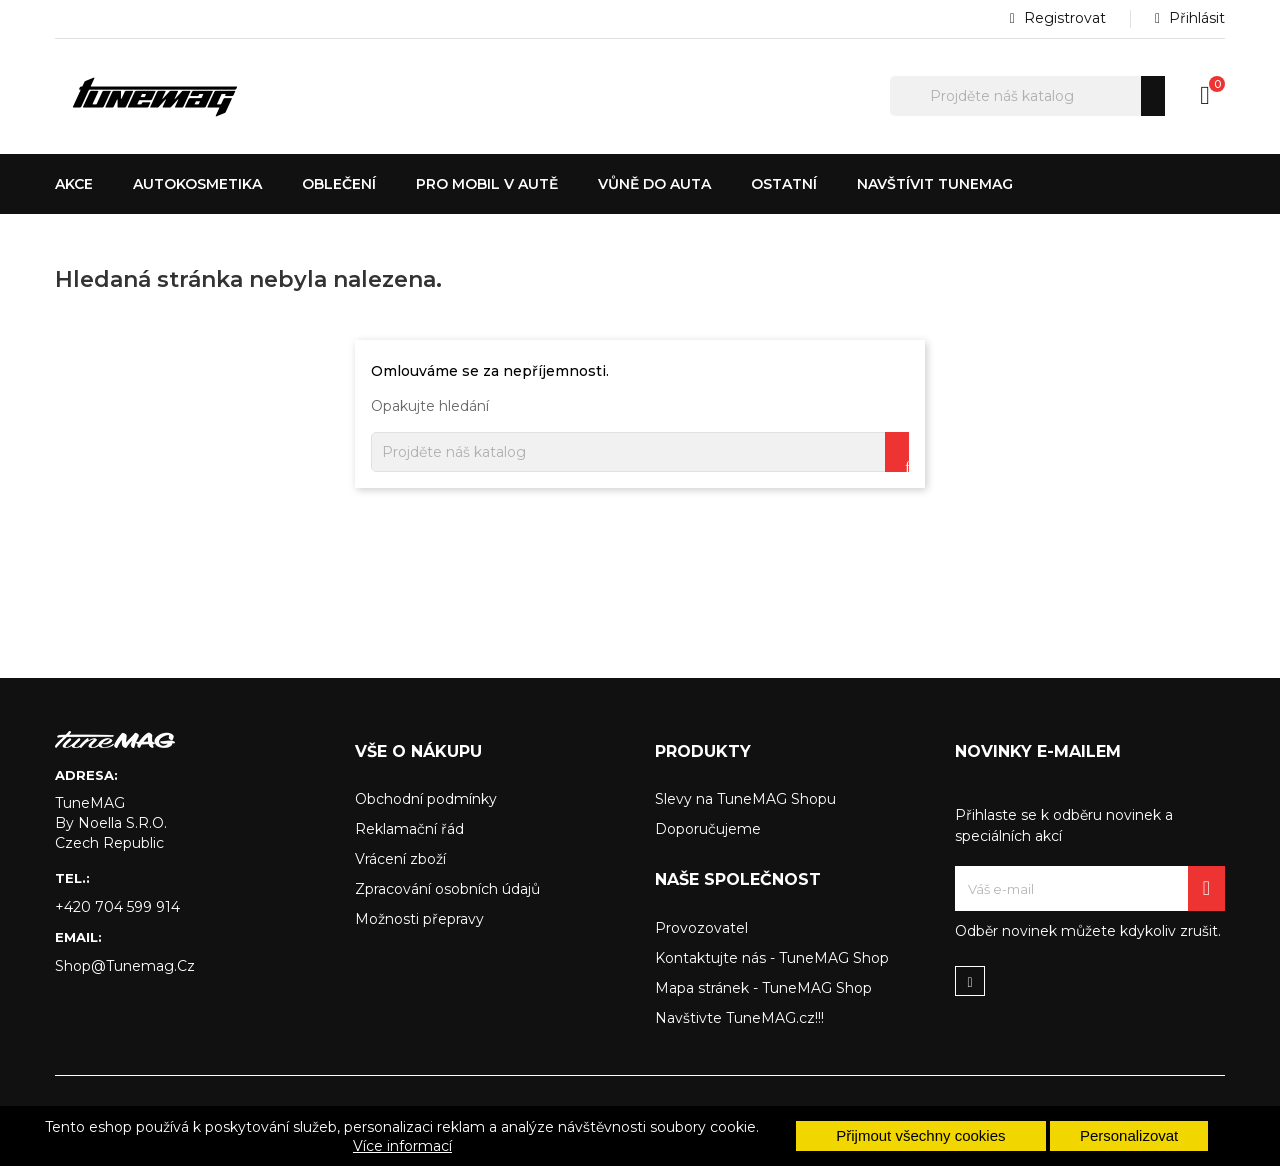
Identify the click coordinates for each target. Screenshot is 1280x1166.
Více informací (402, 1146)
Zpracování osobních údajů (447, 889)
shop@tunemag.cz (125, 966)
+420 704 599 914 (117, 907)
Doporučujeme (708, 829)
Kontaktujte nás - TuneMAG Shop (772, 958)
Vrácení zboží (400, 859)
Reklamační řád (409, 829)
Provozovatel (701, 928)
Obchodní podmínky (426, 799)
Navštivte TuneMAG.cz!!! (739, 1018)
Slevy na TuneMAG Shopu (745, 799)
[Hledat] (1027, 96)
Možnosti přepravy (419, 919)
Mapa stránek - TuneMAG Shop (763, 988)
